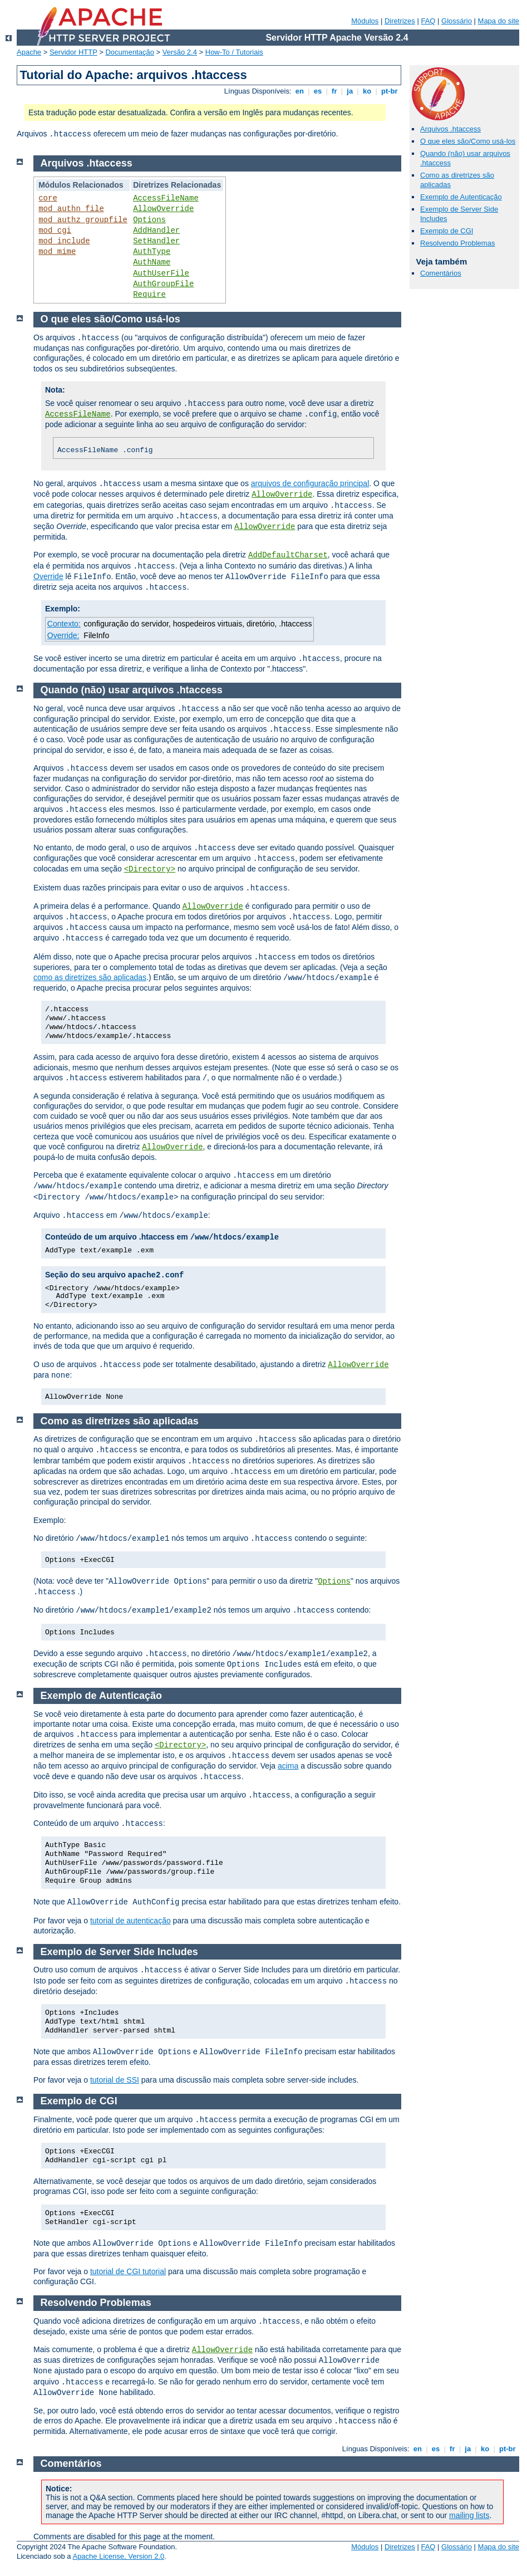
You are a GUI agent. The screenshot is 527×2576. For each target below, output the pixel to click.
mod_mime (57, 251)
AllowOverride (163, 208)
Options (149, 220)
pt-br (389, 91)
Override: (63, 635)
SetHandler (156, 241)
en (299, 91)
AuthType (151, 251)
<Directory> (149, 869)
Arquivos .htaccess (450, 129)
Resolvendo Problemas (457, 243)
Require (149, 294)
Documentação (129, 52)
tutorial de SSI (114, 2079)
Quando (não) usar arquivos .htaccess (132, 690)
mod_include (64, 241)
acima (288, 1765)
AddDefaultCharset (288, 555)
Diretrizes (400, 21)
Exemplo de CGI (446, 231)
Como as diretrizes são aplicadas (120, 1421)
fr (334, 91)
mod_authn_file (71, 208)
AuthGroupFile (163, 284)
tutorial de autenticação (130, 1920)
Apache (29, 52)
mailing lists (469, 2515)
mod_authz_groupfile (82, 220)
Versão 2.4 (179, 52)
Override (48, 576)
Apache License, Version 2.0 (118, 2556)
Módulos (364, 21)
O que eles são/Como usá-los (467, 141)
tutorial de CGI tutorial (128, 2271)
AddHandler (156, 230)
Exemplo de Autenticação (461, 197)
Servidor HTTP (73, 52)
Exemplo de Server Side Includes (119, 1951)
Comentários (440, 273)
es (318, 91)
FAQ (428, 21)
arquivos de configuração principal (310, 483)
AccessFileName (166, 198)
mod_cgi (54, 230)
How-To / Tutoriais (234, 52)
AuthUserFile (161, 273)
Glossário (456, 21)
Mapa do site (498, 21)
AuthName (151, 262)
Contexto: (64, 623)
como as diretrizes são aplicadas (89, 977)
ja (350, 91)
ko (367, 91)
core (47, 198)
